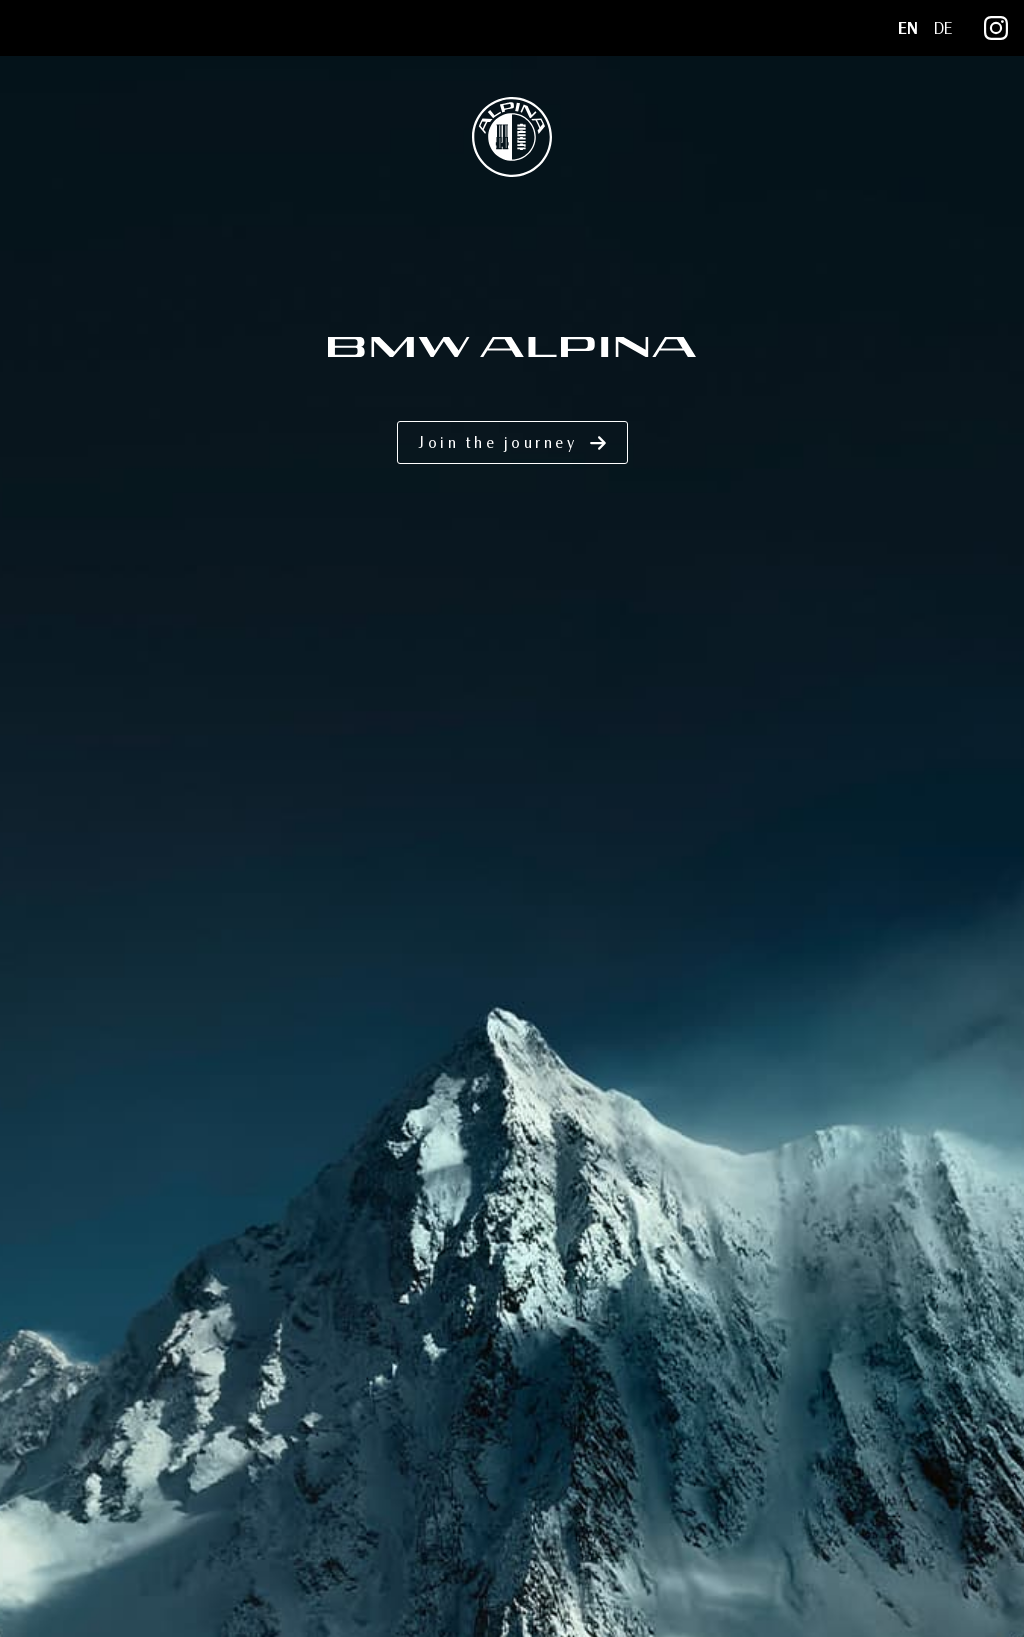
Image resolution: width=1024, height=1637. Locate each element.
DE (943, 28)
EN (908, 28)
